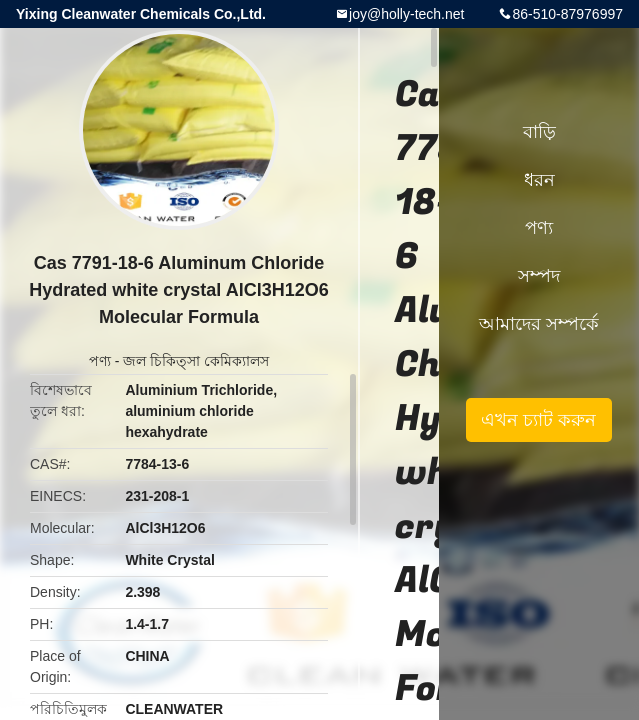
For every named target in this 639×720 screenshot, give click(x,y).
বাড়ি (539, 132)
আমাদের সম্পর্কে (539, 324)
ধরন (539, 180)
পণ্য (100, 361)
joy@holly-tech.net (406, 14)
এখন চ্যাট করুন (538, 420)
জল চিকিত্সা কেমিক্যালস (196, 361)
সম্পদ (539, 276)
